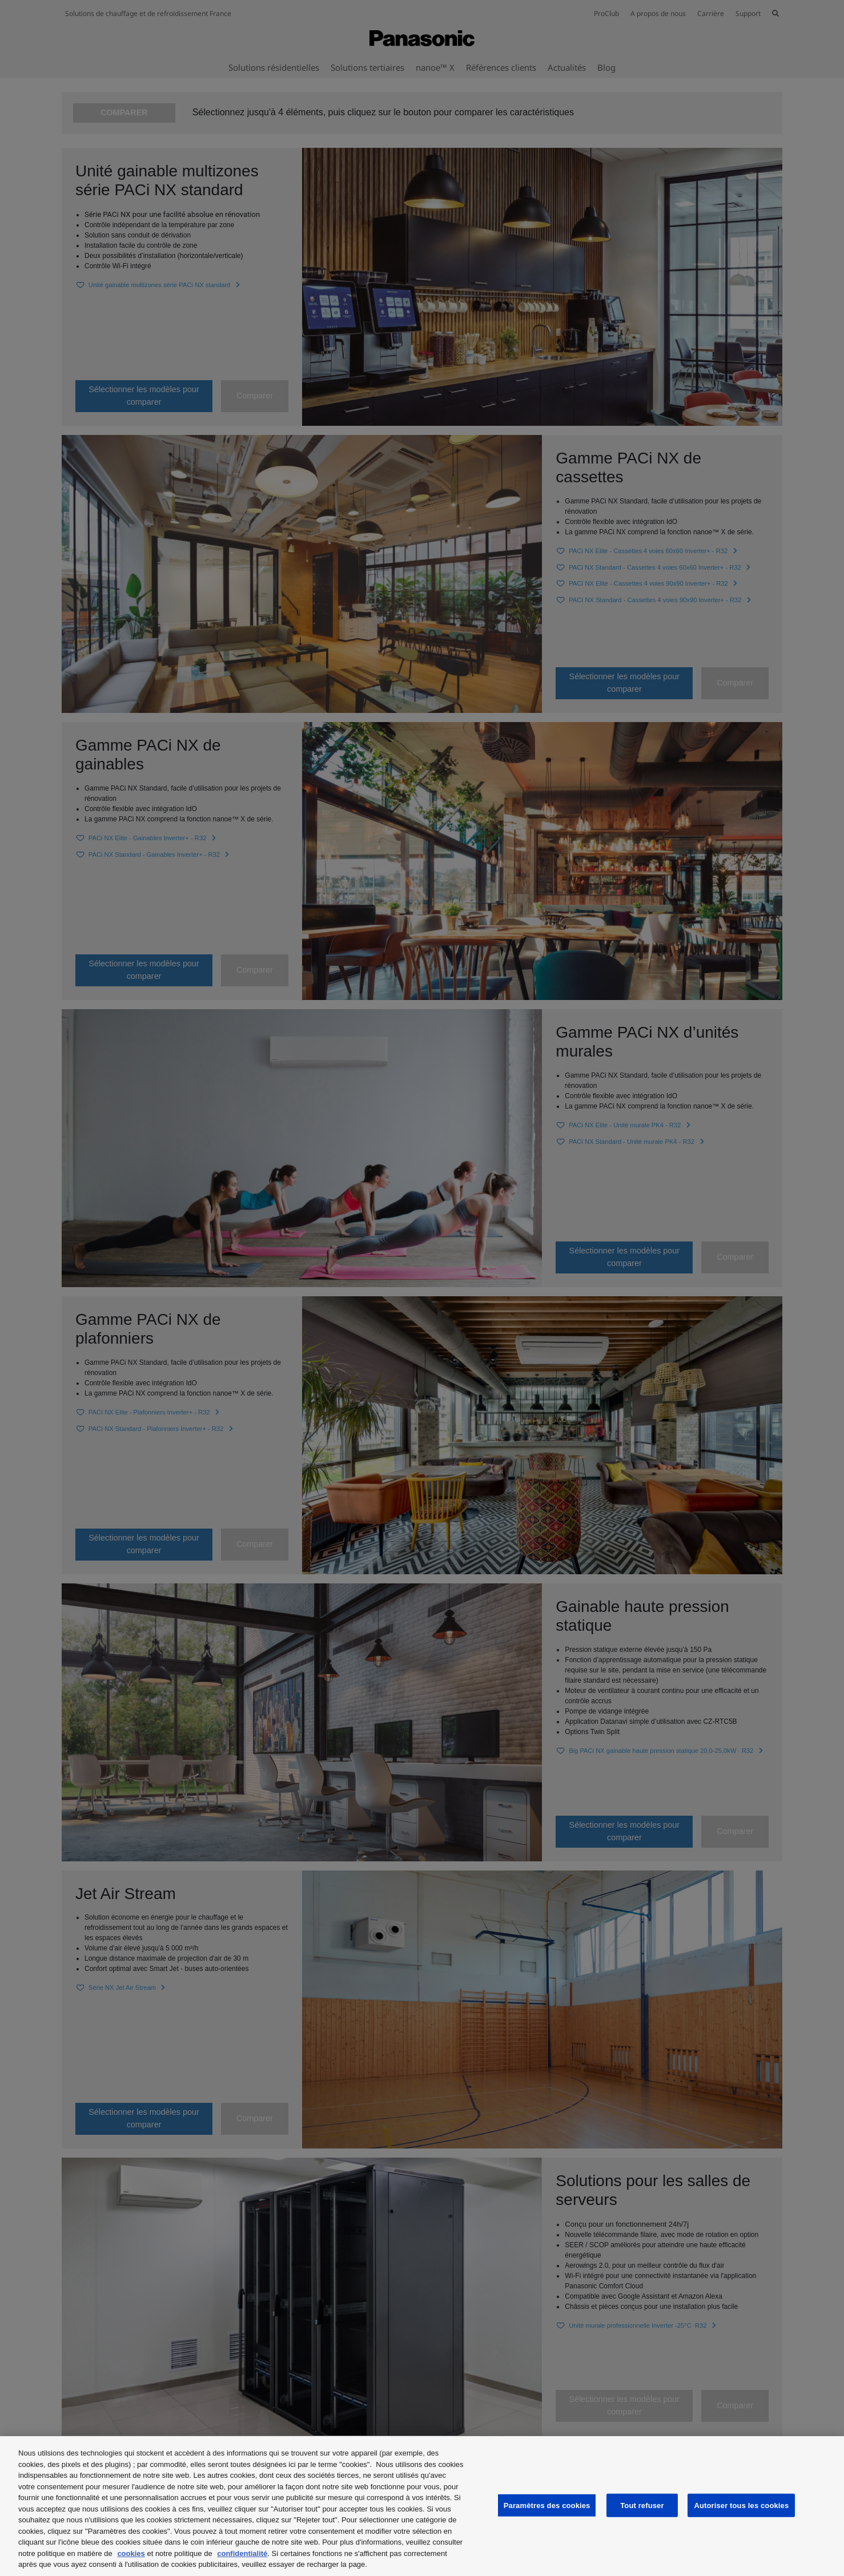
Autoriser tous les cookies (741, 2505)
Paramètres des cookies (547, 2505)
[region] (422, 2506)
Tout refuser (642, 2505)
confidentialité (242, 2553)
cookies (130, 2553)
